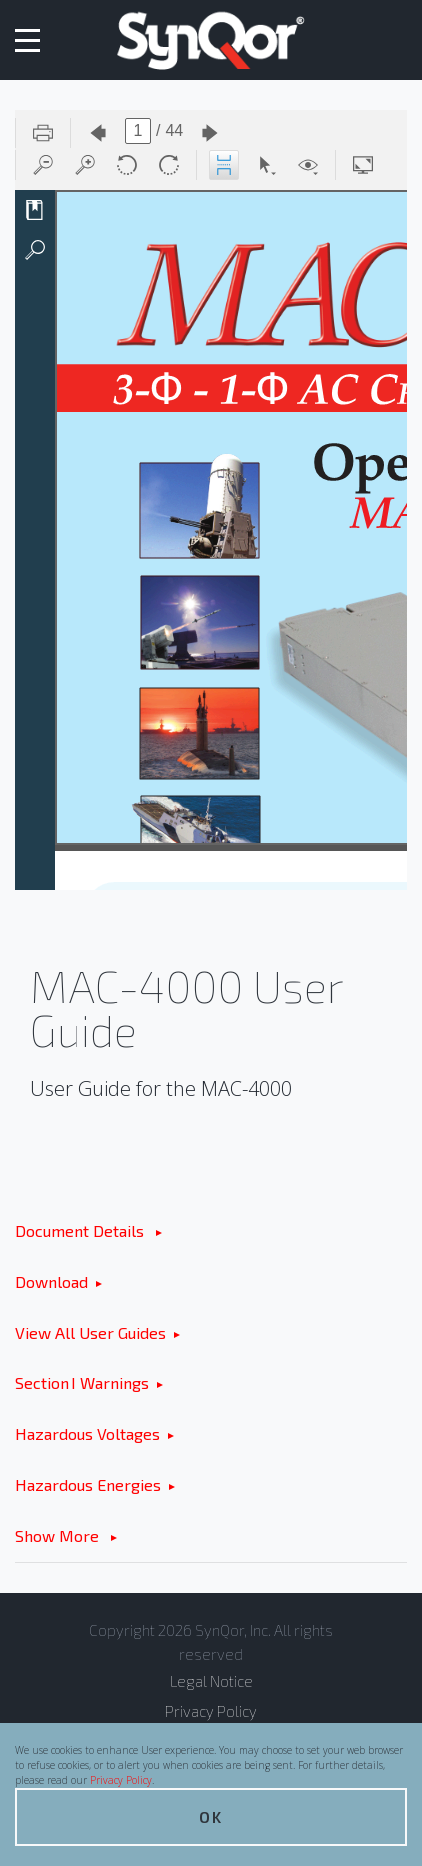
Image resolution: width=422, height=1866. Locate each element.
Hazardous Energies (88, 1484)
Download (51, 1281)
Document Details (81, 1230)
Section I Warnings (82, 1382)
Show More (59, 1535)
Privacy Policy (121, 1780)
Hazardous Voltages (87, 1433)
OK (211, 1816)
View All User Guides (90, 1332)
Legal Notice (211, 1681)
